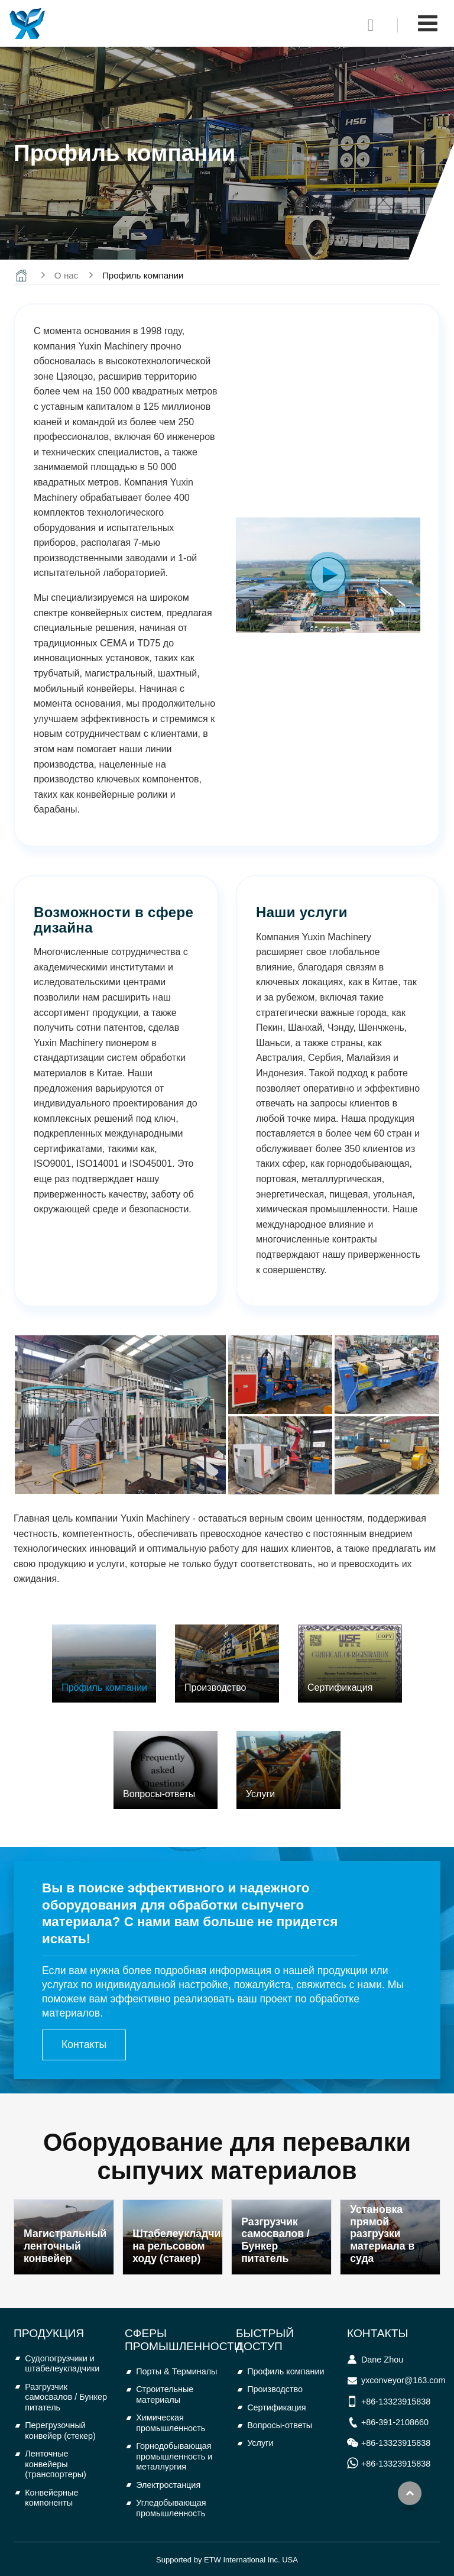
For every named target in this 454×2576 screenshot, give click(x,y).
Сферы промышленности (183, 2339)
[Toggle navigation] (428, 23)
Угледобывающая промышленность (171, 2508)
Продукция (49, 2333)
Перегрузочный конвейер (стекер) (60, 2430)
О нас (66, 275)
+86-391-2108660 (395, 2422)
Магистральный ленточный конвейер (65, 2246)
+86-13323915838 (395, 2401)
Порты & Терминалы (176, 2371)
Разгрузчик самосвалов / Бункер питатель (275, 2240)
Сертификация (276, 2407)
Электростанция (168, 2485)
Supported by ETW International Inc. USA (227, 2559)
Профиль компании (285, 2371)
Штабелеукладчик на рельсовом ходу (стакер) (177, 2246)
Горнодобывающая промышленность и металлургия (174, 2456)
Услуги (260, 2443)
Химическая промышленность (170, 2423)
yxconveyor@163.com (403, 2380)
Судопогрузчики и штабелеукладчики (62, 2364)
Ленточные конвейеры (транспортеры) (55, 2464)
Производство (275, 2389)
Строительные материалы (164, 2394)
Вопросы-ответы (279, 2425)
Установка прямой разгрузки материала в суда (382, 2233)
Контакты (377, 2333)
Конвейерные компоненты (51, 2498)
